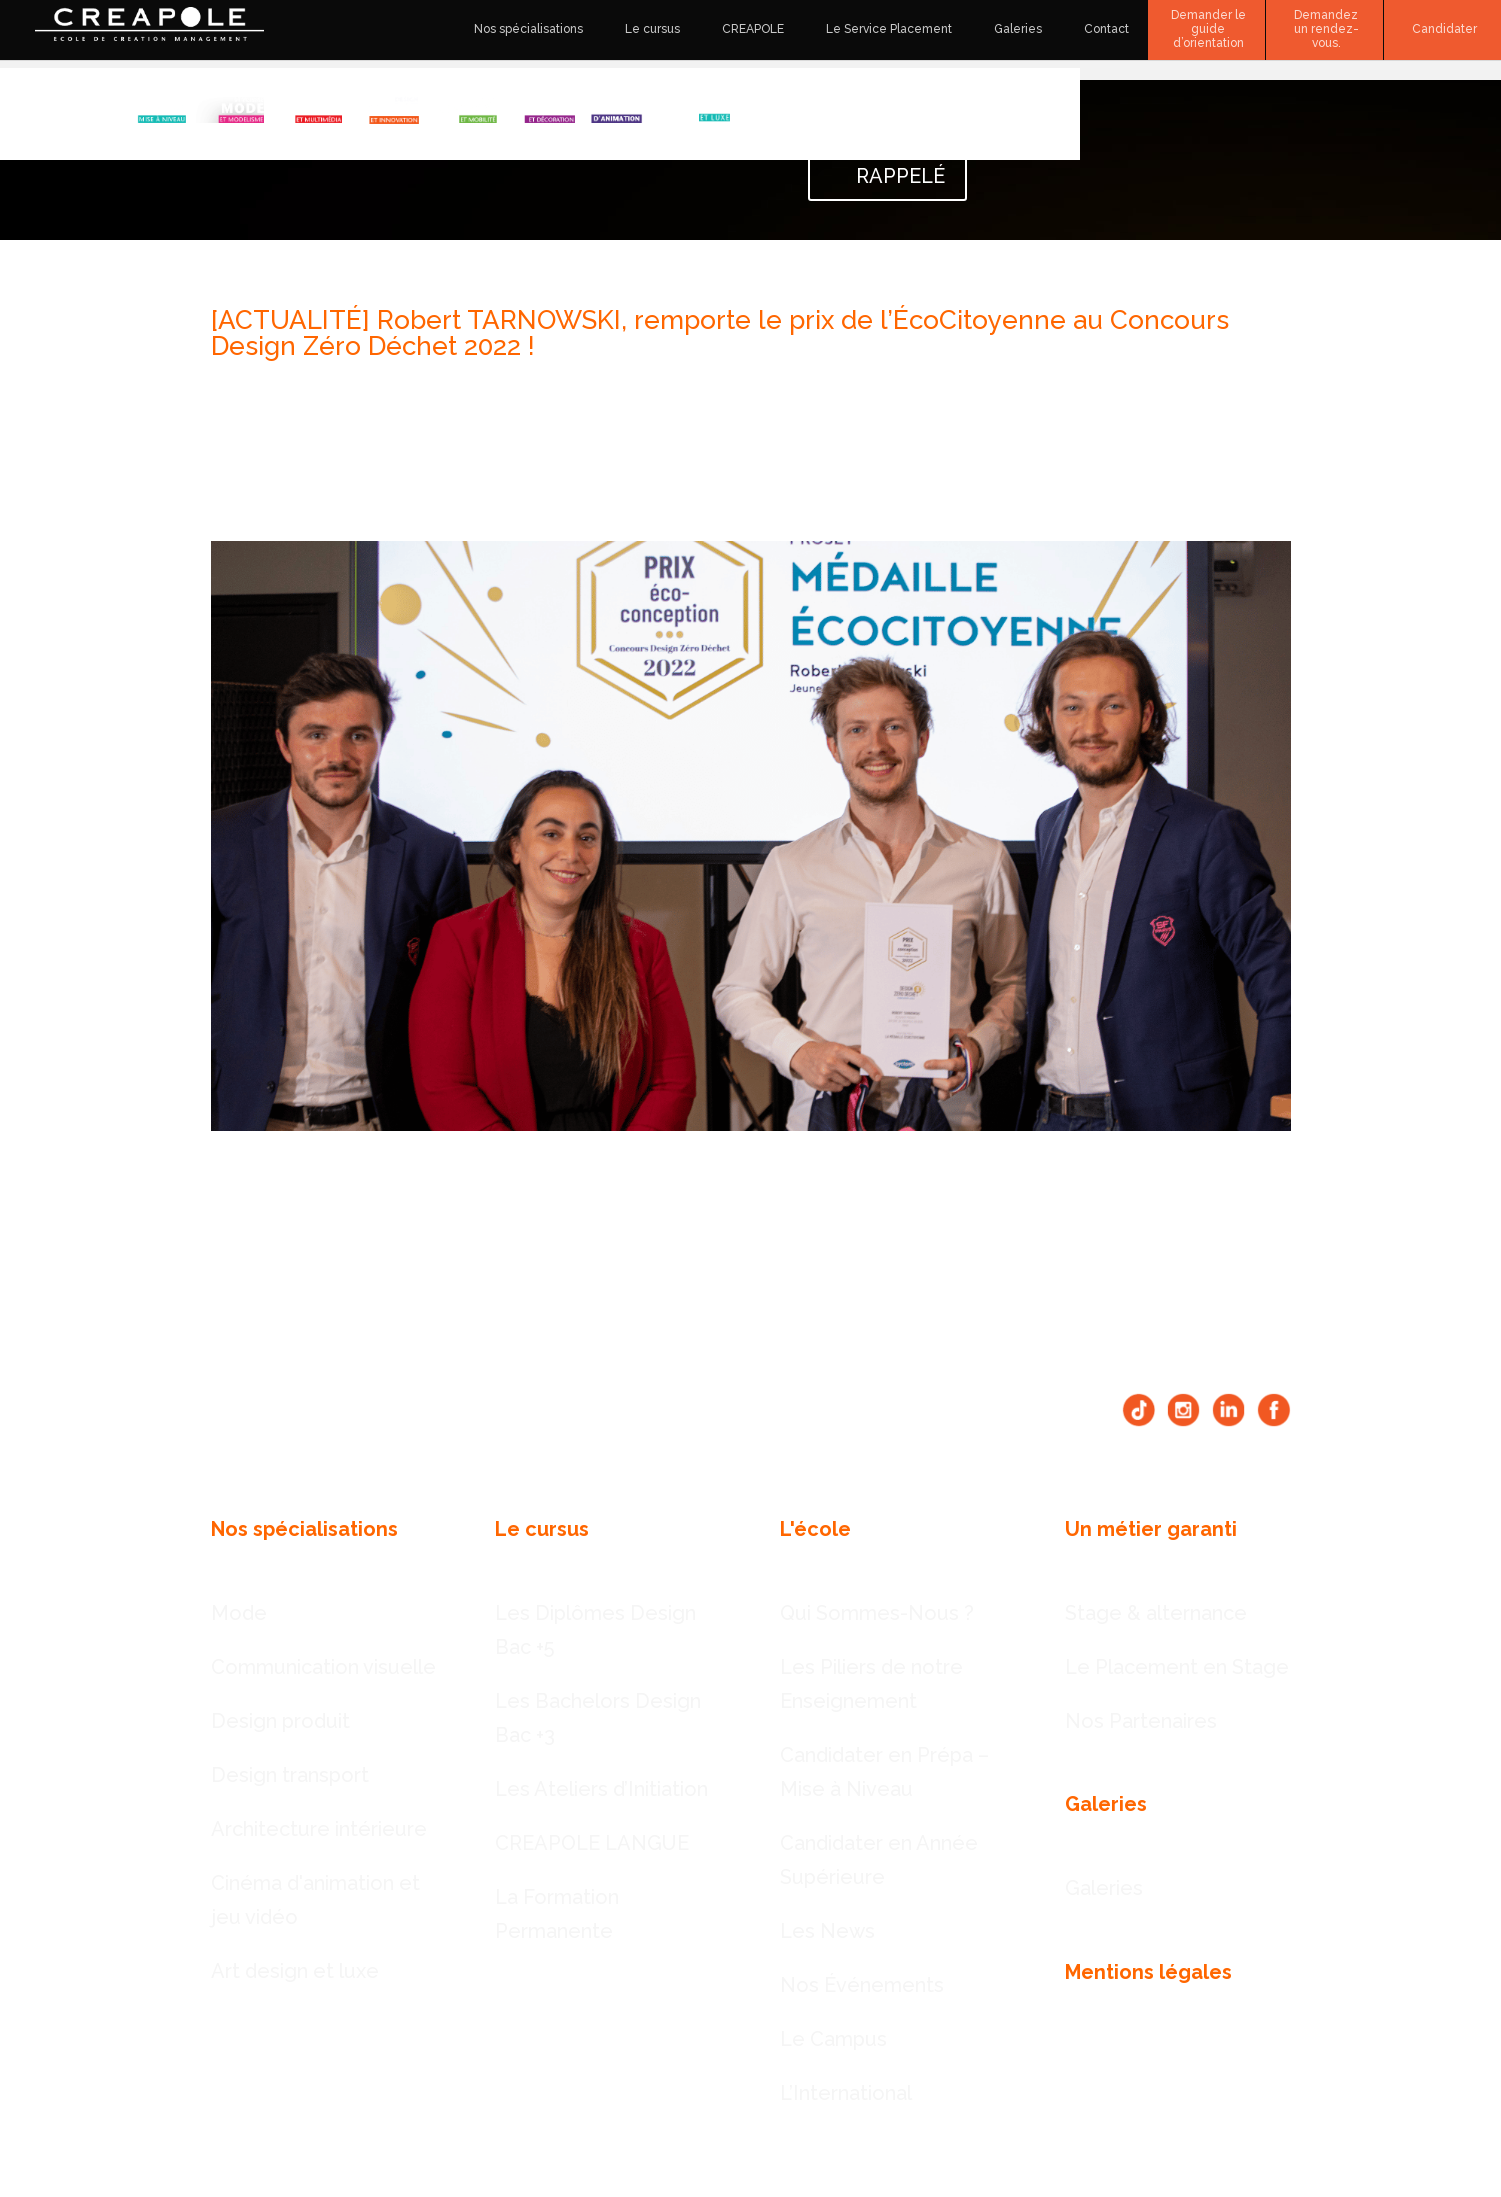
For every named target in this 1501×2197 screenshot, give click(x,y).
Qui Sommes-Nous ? (877, 1613)
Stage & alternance (1156, 1613)
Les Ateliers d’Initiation (601, 1789)
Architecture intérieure (319, 1829)
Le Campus (833, 2039)
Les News (827, 1931)
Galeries (1018, 29)
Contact (1106, 29)
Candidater (1444, 29)
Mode (239, 1613)
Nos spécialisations (528, 29)
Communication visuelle (323, 1667)
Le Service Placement (889, 29)
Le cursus (652, 29)
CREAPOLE (753, 29)
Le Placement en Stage (1177, 1667)
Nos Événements (862, 1985)
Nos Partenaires (1141, 1721)
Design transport (290, 1775)
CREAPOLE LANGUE (592, 1843)
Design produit (280, 1721)
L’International (846, 2093)
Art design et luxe (295, 1971)
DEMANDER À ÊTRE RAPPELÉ (887, 142)
